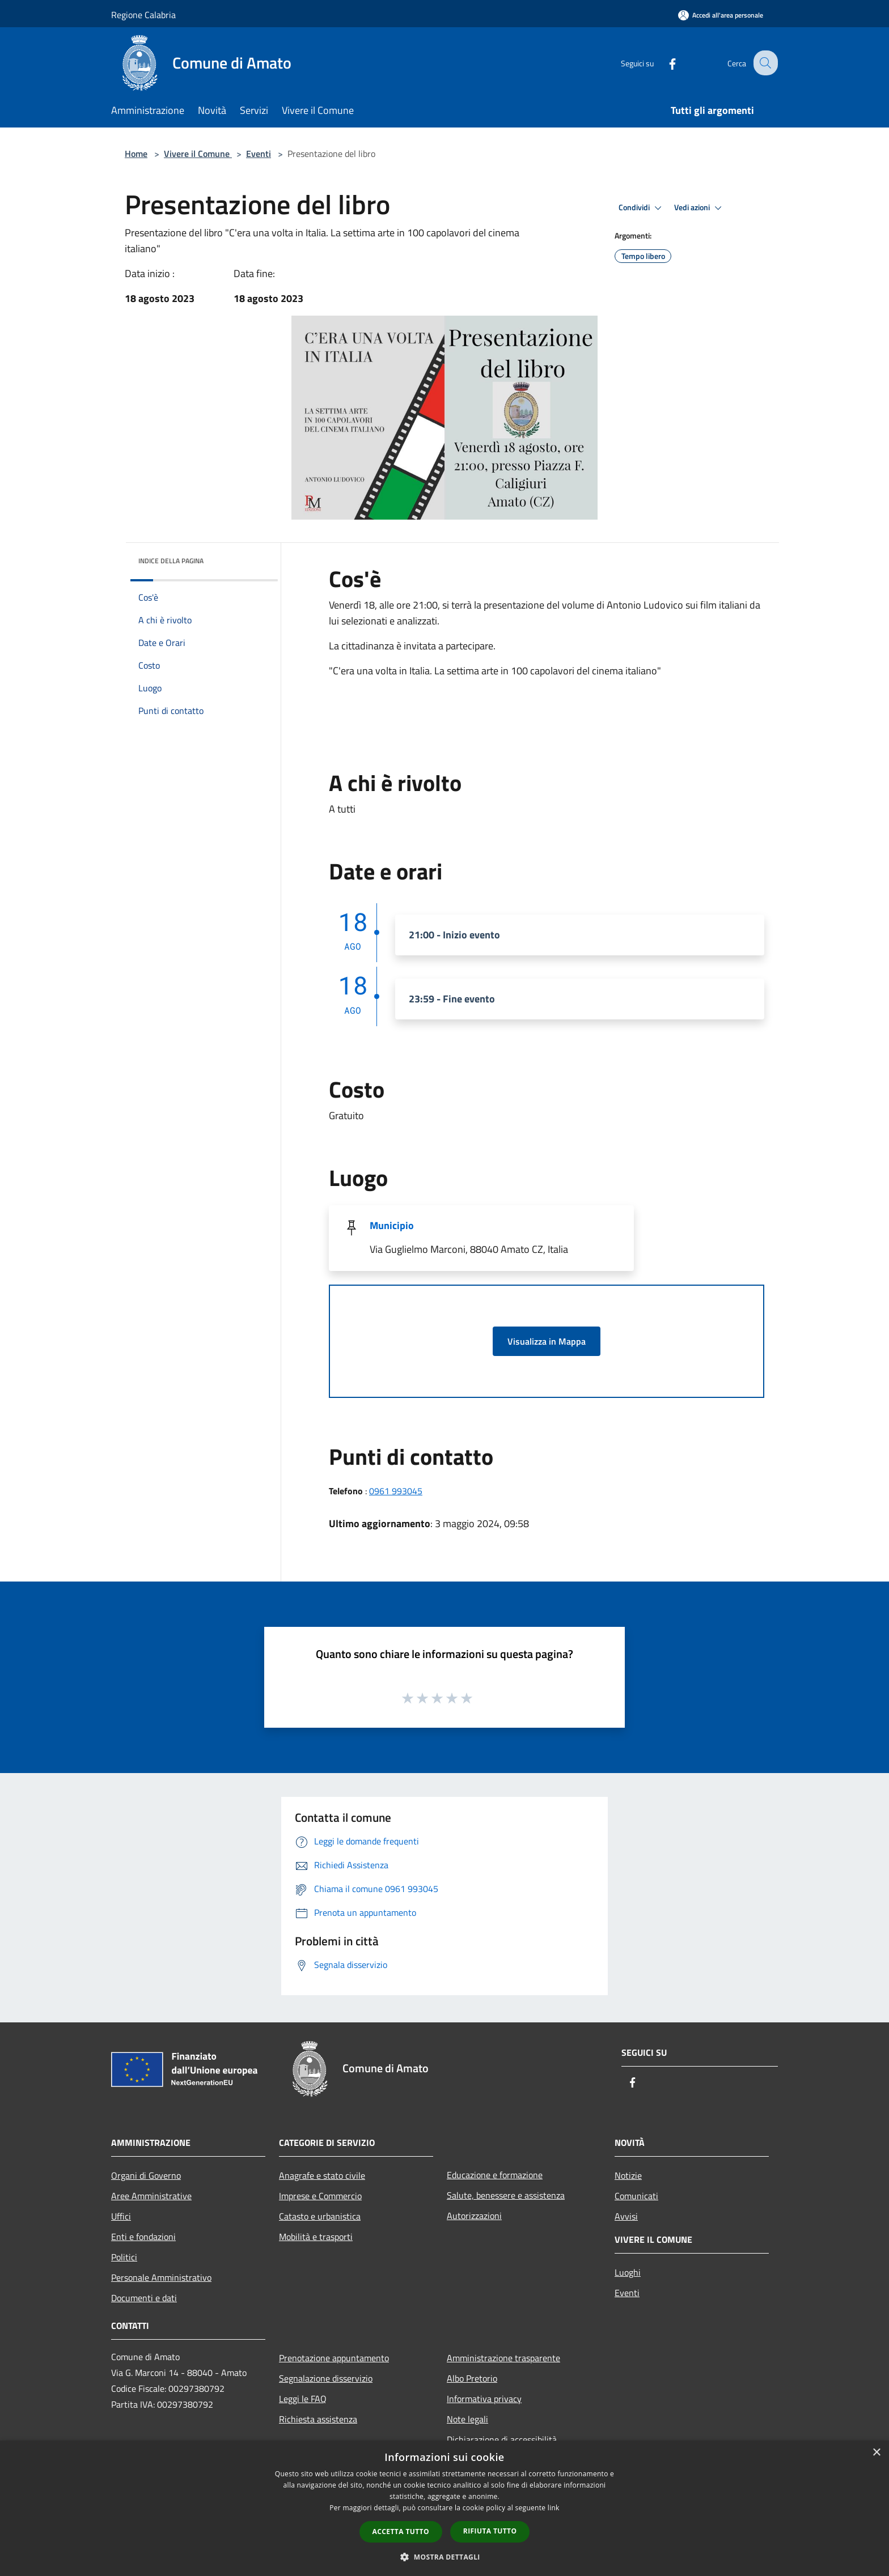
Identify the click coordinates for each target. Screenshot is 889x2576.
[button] (444, 2556)
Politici (124, 2257)
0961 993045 (395, 1491)
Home (136, 153)
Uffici (121, 2216)
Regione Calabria (143, 15)
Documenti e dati (144, 2298)
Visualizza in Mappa (546, 1341)
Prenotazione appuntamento (334, 2358)
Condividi (642, 208)
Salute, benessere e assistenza (506, 2195)
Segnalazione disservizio (325, 2378)
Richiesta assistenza (318, 2419)
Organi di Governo (146, 2175)
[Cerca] (764, 62)
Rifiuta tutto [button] (490, 2531)
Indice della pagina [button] (171, 560)
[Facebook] (663, 62)
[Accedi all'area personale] (720, 15)
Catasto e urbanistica (320, 2216)
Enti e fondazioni (143, 2236)
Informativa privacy (484, 2398)
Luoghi (628, 2272)
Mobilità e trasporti (316, 2236)
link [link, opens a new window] (554, 2508)
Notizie (628, 2175)
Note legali (467, 2419)
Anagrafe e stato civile (322, 2175)
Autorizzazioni (474, 2215)
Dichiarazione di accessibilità (502, 2439)
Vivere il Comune (198, 153)
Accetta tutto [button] (400, 2531)
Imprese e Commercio (320, 2196)
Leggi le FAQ (303, 2398)
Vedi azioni (699, 208)
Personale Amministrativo (161, 2277)
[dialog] (444, 2508)
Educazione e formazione (495, 2175)
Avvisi (626, 2216)
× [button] (876, 2453)
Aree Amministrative (151, 2196)
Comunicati (636, 2196)
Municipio (392, 1225)
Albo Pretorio (472, 2378)
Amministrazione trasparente (503, 2358)
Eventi (258, 153)
